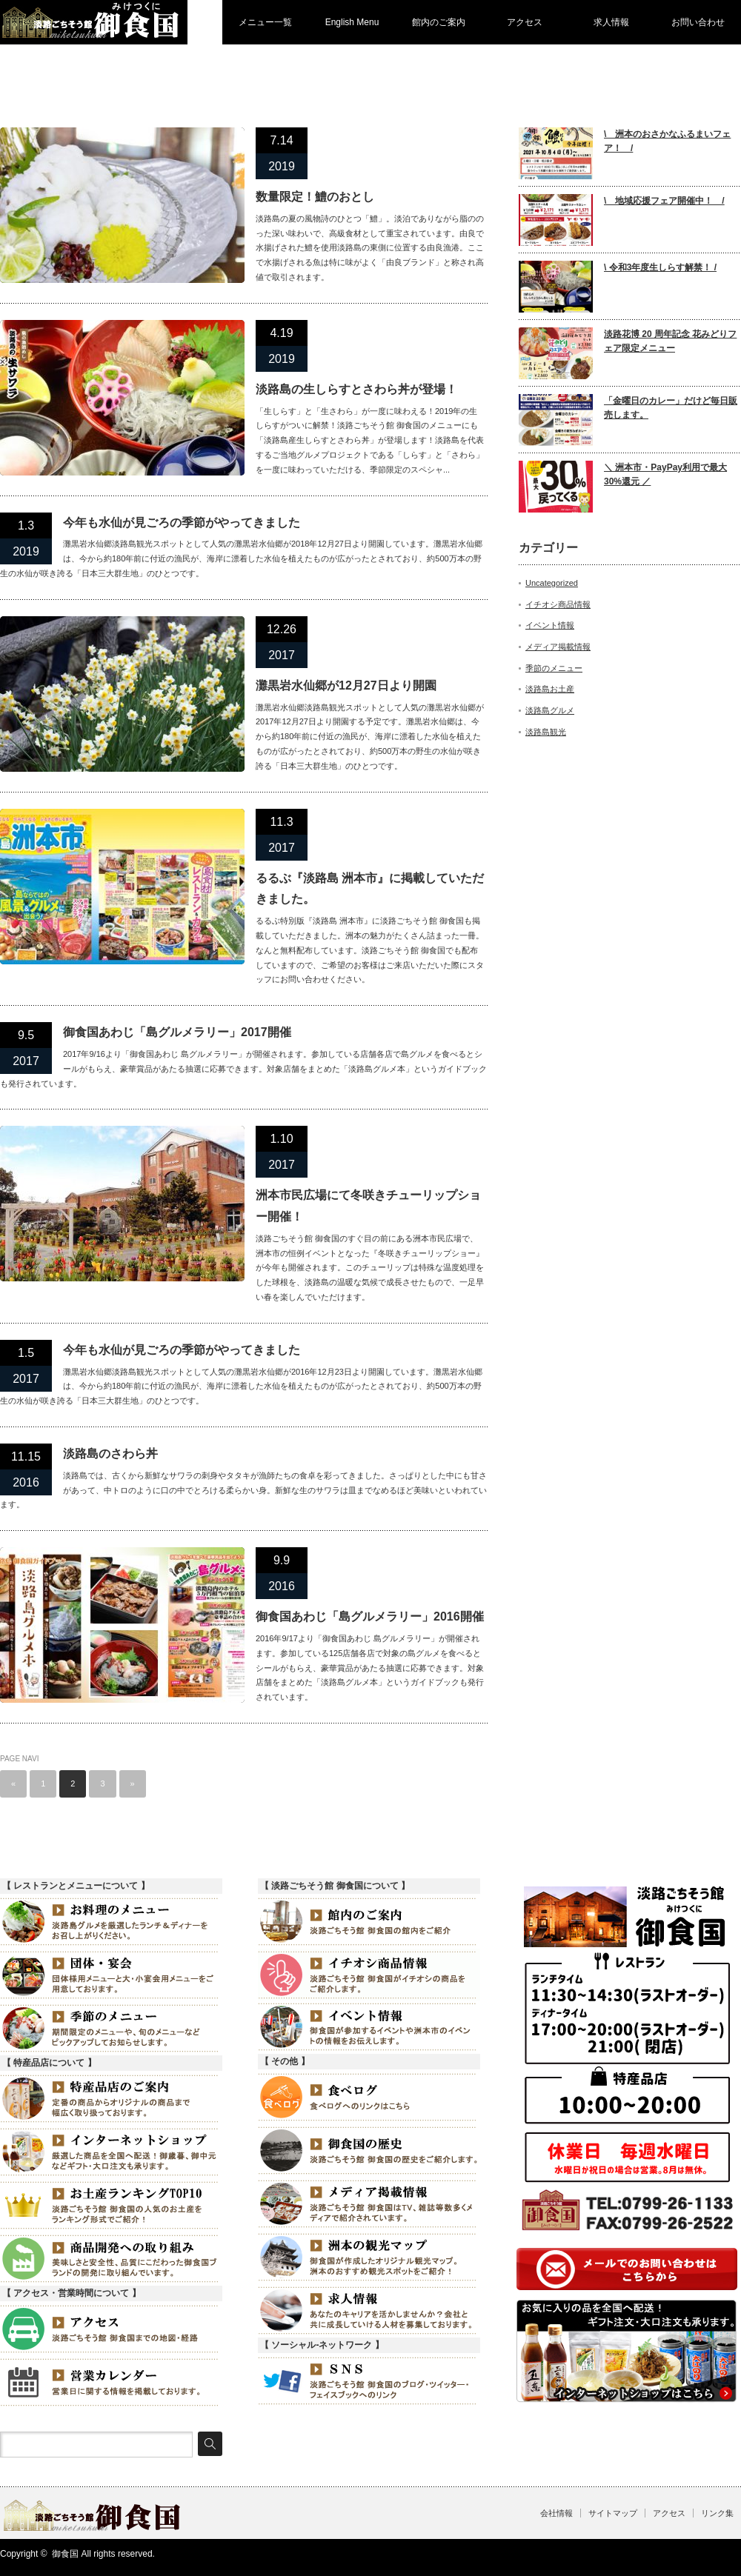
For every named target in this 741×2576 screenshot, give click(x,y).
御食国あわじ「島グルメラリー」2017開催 (177, 1032)
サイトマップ (612, 2513)
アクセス (524, 22)
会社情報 (556, 2513)
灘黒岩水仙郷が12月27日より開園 (346, 685)
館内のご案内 (438, 22)
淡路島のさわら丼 (110, 1453)
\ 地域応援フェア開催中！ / (664, 201)
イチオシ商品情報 (558, 604)
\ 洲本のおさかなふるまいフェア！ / (667, 141)
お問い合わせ (698, 22)
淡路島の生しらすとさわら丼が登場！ (356, 389)
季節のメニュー (553, 668)
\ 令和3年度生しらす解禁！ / (660, 267)
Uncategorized (551, 582)
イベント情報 (549, 625)
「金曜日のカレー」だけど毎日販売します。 (670, 408)
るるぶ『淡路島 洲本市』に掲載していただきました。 (370, 889)
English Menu (352, 22)
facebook (731, 2557)
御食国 (65, 2554)
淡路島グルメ (549, 710)
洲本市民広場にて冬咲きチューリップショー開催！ (368, 1206)
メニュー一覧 (265, 22)
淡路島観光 (545, 731)
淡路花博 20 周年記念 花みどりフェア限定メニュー (670, 341)
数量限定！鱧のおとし (315, 196)
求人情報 (611, 22)
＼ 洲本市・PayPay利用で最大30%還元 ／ (665, 474)
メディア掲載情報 (558, 646)
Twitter (708, 2557)
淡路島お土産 (549, 688)
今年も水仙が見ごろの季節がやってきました (181, 522)
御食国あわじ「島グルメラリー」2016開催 (370, 1616)
